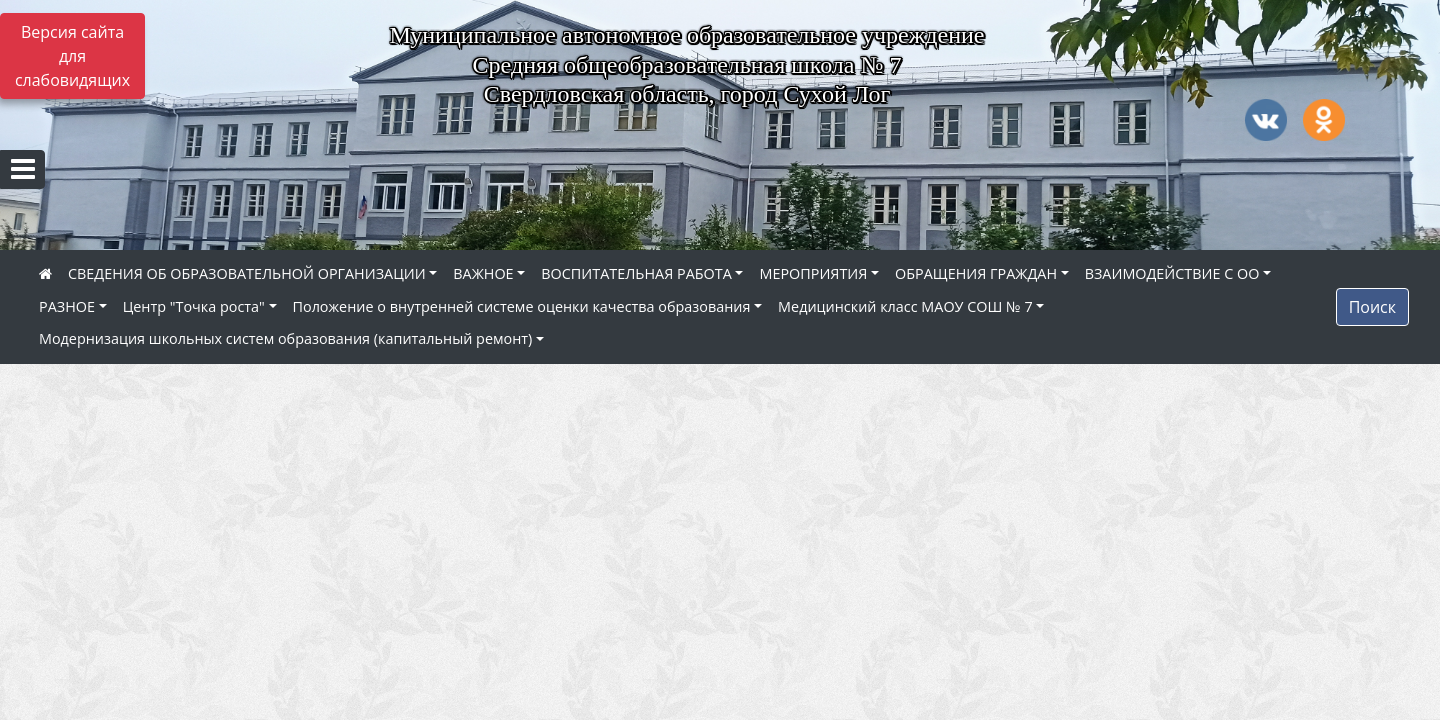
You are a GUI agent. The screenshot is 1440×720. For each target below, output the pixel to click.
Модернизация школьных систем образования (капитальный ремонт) (285, 338)
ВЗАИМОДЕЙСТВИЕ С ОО (1172, 273)
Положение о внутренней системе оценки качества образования (522, 306)
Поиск (1372, 307)
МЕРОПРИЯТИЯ (813, 273)
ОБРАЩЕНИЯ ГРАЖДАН (976, 273)
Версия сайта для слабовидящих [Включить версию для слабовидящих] (72, 56)
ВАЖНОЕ (483, 273)
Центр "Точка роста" (194, 306)
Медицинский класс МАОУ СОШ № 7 (905, 306)
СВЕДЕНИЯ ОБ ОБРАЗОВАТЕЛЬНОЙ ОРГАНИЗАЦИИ (247, 273)
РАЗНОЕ (67, 306)
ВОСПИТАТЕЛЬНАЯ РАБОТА (636, 273)
